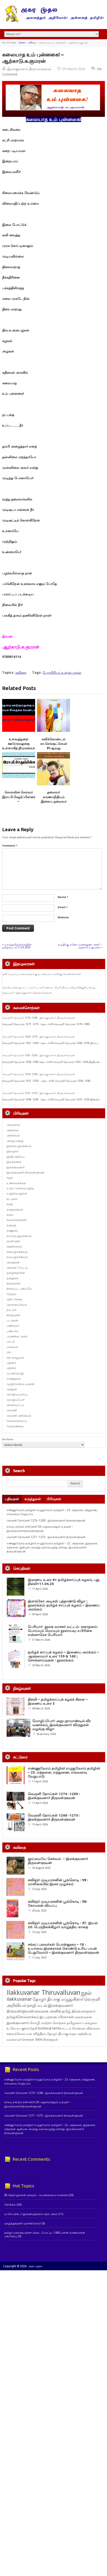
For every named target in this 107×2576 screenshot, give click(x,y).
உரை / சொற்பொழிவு (20, 1188)
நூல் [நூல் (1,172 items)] (86, 2013)
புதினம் (11, 1363)
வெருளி (12, 1410)
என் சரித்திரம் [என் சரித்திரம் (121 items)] (36, 2054)
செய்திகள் (13, 1262)
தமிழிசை (12, 1278)
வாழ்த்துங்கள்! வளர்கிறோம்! (22, 2243)
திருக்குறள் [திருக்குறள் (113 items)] (50, 2059)
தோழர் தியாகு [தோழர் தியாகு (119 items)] (57, 2054)
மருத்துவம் (14, 1379)
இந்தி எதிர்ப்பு (16, 1157)
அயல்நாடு (13, 1125)
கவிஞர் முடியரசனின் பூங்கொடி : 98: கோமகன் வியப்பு (76, 1905)
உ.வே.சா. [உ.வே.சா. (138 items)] (14, 2048)
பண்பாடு (12, 1331)
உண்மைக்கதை (16, 1183)
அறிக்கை (12, 1130)
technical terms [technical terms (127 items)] (49, 2048)
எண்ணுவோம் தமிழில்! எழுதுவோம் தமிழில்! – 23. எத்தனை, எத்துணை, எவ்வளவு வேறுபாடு (64, 1772)
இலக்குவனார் (16, 1167)
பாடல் (11, 1341)
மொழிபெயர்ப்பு (17, 1394)
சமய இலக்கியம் (17, 1257)
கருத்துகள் (32, 1499)
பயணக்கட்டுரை (17, 1336)
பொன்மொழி (15, 1373)
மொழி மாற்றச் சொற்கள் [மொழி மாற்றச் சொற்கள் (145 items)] (48, 2043)
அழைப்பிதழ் (15, 1141)
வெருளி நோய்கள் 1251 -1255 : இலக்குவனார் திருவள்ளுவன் (38, 1093)
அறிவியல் (13, 1135)
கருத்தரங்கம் (15, 1210)
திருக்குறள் (14, 1283)
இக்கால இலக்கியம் (19, 1146)
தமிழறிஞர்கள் (16, 1273)
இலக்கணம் (14, 1162)
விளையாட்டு (15, 1405)
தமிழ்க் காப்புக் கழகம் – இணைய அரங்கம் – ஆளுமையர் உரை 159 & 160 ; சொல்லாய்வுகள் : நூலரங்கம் (63, 1656)
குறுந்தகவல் (14, 1246)
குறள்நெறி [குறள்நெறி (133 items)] (29, 2048)
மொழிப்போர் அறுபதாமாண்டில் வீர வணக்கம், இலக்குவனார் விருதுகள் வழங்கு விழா (61, 1725)
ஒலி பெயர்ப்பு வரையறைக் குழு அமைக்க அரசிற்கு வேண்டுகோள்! (41, 974)
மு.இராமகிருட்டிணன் (20, 1384)
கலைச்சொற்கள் (17, 1220)
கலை (10, 1215)
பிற (9, 1352)
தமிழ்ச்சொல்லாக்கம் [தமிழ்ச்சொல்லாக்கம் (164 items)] (23, 2036)
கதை (10, 1204)
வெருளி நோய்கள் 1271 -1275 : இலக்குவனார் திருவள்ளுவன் (46, 1537)
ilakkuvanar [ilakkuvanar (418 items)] (19, 2019)
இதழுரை (12, 1151)
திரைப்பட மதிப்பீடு (19, 1289)
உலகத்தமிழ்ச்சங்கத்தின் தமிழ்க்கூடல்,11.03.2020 (17, 946)
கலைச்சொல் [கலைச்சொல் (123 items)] (16, 2054)
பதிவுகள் (12, 1499)
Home (22, 42)
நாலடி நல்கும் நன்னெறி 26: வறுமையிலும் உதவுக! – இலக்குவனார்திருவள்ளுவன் (40, 1529)
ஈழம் (10, 1178)
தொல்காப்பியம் (17, 1305)
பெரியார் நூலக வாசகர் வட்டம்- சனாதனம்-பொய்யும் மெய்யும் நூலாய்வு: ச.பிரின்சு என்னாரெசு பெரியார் (63, 1631)
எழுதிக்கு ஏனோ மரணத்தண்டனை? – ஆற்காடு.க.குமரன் (80, 946)
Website (63, 917)
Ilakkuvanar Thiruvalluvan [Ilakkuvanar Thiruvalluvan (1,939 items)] (43, 2012)
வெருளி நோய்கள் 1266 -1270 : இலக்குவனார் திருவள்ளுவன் (39, 1036)
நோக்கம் (10, 2225)
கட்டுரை (12, 1199)
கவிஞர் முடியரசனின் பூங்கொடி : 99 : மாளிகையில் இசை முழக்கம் (58, 1882)
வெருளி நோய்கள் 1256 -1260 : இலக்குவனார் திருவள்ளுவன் (38, 1074)
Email (63, 907)
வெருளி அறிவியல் (19, 1416)
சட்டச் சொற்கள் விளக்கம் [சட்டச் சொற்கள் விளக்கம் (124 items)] (81, 2048)
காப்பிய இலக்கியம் (19, 1236)
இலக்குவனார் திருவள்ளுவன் (29, 69)
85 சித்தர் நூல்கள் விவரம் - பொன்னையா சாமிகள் (36, 2215)
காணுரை (12, 1231)
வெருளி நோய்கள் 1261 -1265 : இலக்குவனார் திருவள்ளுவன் (39, 1055)
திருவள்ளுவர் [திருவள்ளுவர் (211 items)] (83, 2031)
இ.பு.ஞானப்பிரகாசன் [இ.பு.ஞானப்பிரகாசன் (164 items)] (57, 2036)
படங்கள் (12, 1320)
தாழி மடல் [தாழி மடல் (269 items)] (37, 2025)
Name (63, 897)
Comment (9, 845)
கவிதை (32, 42)
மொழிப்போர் (16, 1400)
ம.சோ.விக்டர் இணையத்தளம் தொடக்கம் (31, 2234)
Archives (7, 1439)
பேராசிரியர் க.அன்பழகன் (62, 672)
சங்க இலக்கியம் (17, 1252)
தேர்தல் (11, 1294)
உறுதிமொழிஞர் (17, 1193)
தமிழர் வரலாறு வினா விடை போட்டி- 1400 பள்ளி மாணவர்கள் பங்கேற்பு (44, 2254)
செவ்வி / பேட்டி (17, 1268)
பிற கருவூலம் (15, 1358)
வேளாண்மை (15, 1426)
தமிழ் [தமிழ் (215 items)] (66, 2031)
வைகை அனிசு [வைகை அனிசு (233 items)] (47, 2031)
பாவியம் (12, 1347)
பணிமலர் (13, 1326)
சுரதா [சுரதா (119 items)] (72, 2054)
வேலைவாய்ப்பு (17, 1421)
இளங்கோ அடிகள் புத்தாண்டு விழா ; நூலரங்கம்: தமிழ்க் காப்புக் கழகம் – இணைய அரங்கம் (64, 1605)
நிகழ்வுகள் (13, 1315)
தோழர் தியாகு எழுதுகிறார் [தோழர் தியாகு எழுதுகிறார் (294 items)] (58, 2019)
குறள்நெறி (13, 1241)
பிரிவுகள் (53, 1499)
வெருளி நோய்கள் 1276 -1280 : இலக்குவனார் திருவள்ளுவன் (38, 1017)
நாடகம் (11, 1310)
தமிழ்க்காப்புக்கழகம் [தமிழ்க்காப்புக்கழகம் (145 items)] (82, 2043)
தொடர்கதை (14, 1299)
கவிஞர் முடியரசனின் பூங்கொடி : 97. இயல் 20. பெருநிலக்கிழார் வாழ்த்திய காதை (63, 1929)
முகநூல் (12, 1389)
